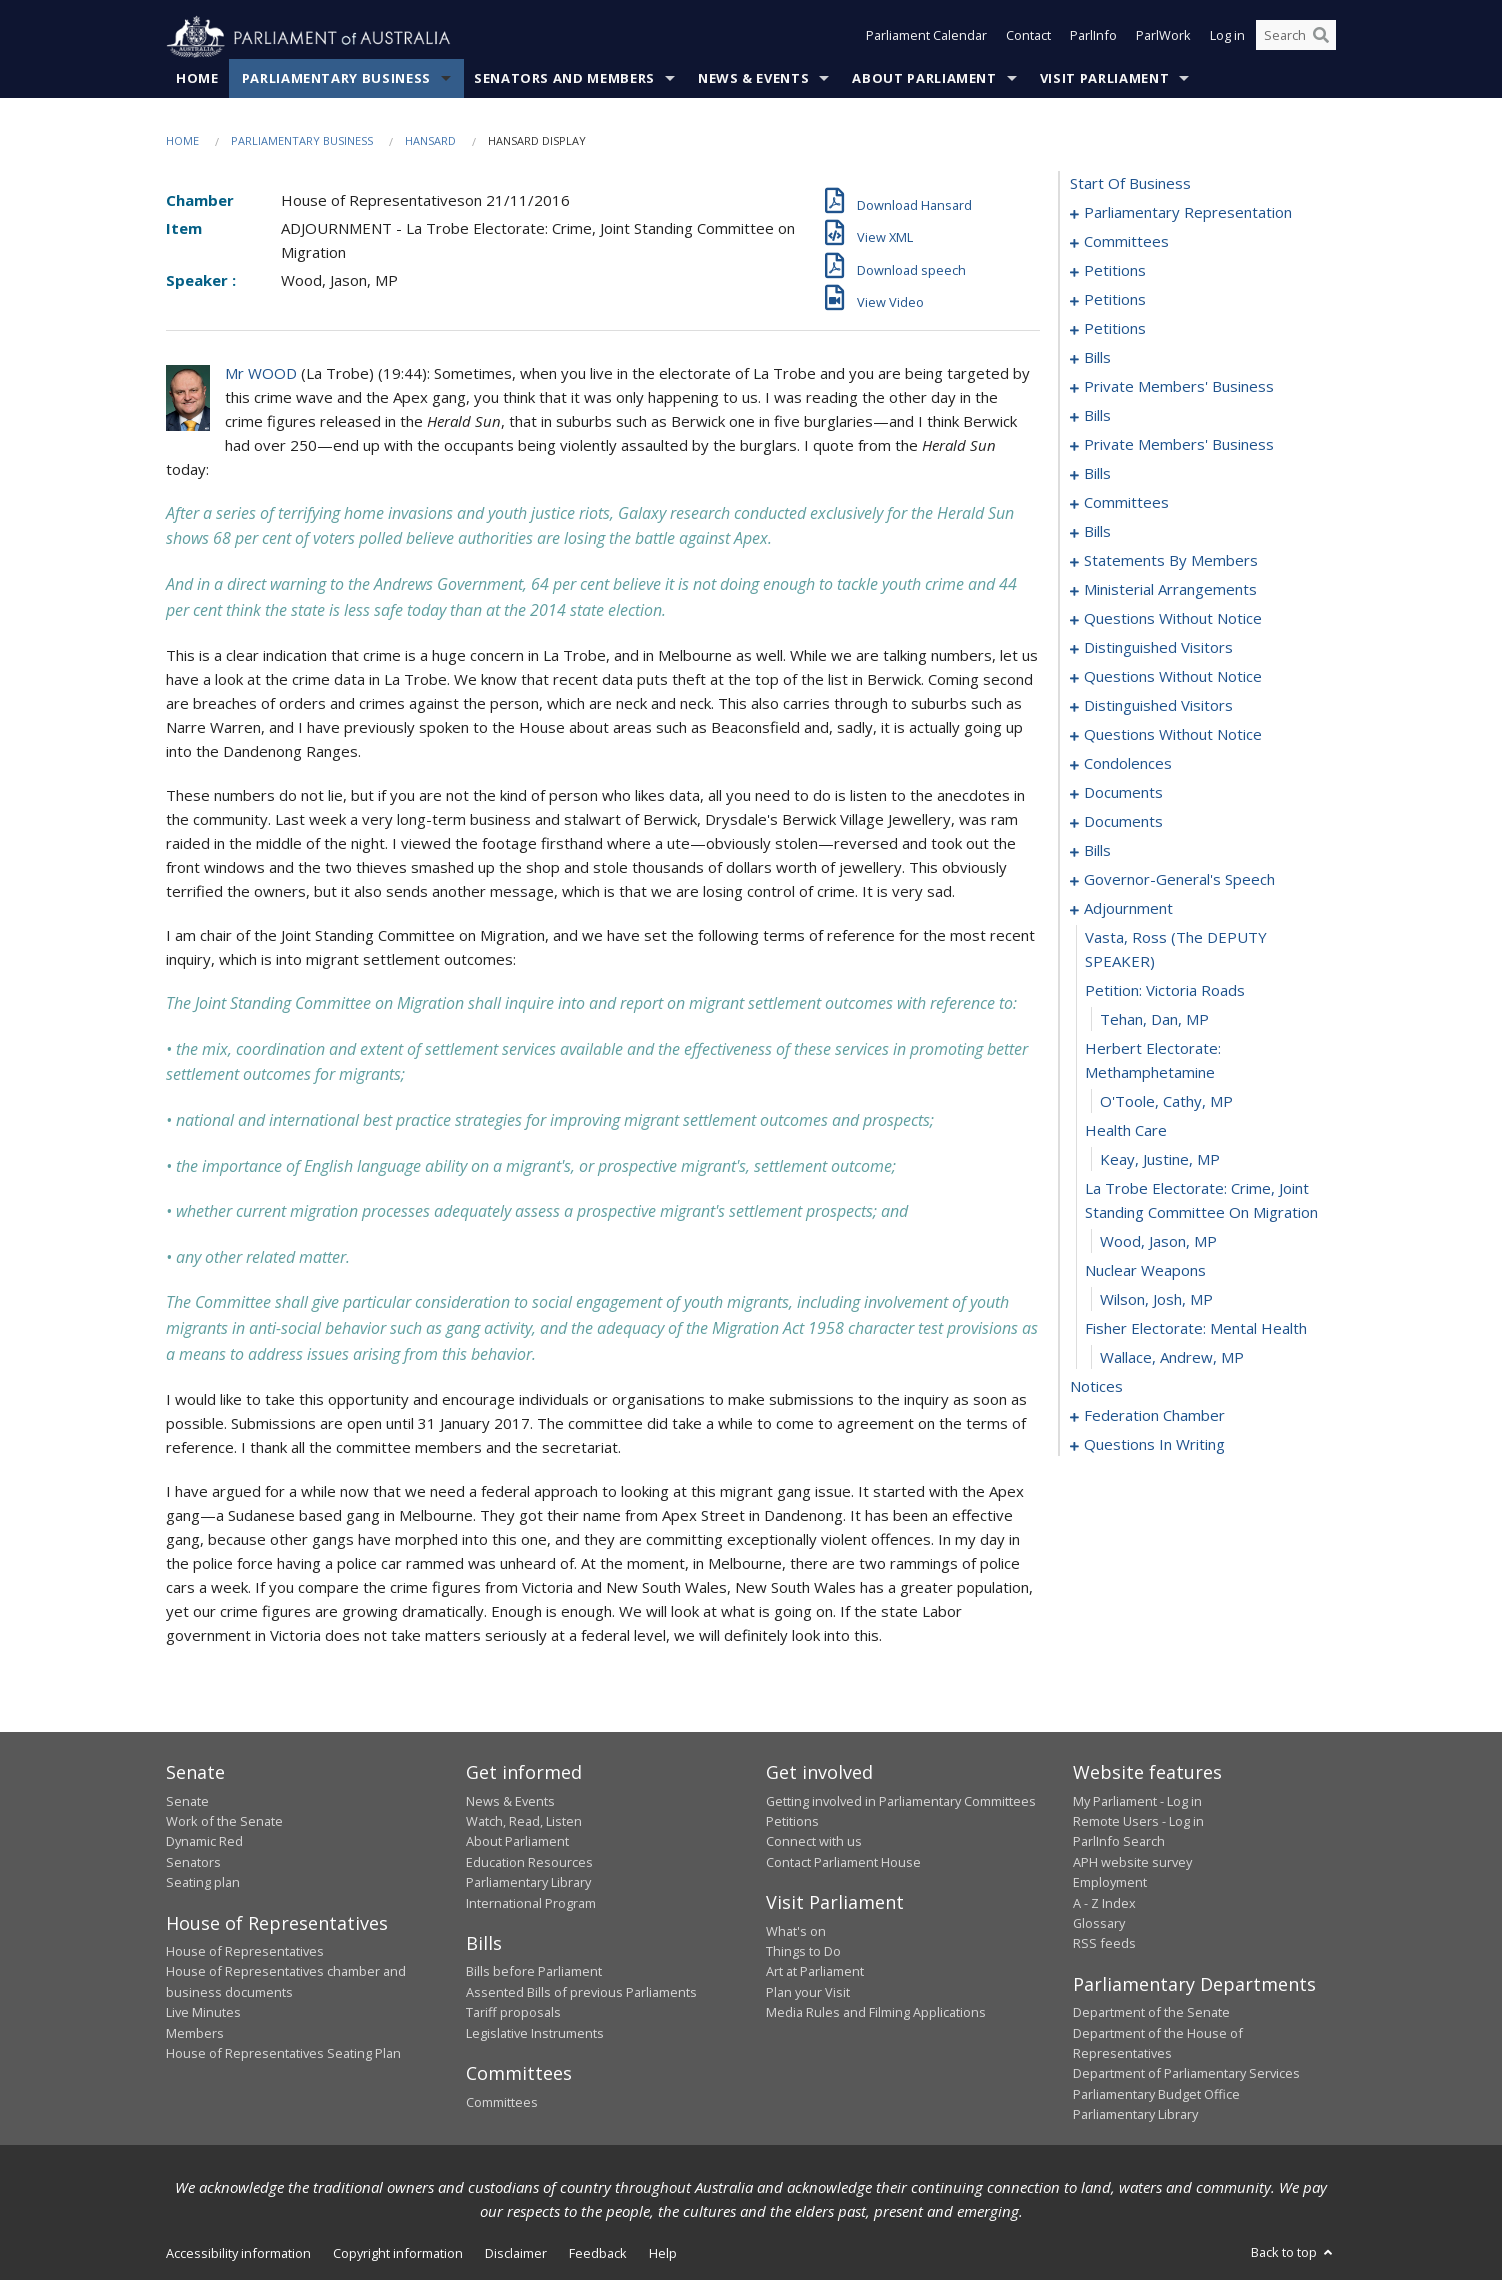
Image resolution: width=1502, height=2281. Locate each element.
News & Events (753, 79)
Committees (502, 2102)
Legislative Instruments (535, 2033)
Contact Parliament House (843, 1862)
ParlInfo (1093, 38)
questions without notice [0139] (1173, 619)
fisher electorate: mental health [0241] (1196, 1329)
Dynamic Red (204, 1842)
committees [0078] (1126, 503)
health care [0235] (1126, 1131)
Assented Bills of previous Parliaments (581, 1993)
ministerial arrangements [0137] (1170, 590)
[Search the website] (1296, 38)
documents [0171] (1123, 793)
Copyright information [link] (398, 2253)
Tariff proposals (513, 2013)
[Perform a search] (1321, 38)
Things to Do (803, 1952)
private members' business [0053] (1179, 387)
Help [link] (663, 2253)
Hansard (430, 141)
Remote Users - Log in (1138, 1822)
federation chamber (1154, 1416)
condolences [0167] (1128, 764)
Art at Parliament (815, 1972)
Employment (1110, 1883)
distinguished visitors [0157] (1158, 706)
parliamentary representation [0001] (1188, 213)
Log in (1227, 38)
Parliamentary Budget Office (1156, 2095)
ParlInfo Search (1119, 1842)
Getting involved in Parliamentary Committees (901, 1801)
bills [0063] (1097, 416)
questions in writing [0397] (1154, 1445)
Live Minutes (203, 2013)
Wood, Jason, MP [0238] (1158, 1242)
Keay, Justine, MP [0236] (1160, 1160)
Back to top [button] (1293, 2252)
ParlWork (1163, 38)
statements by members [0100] (1171, 561)
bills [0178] (1097, 851)
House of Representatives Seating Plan (283, 2054)
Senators (193, 1862)
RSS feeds (1104, 1944)
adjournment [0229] (1128, 909)
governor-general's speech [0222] (1179, 880)
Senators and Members (564, 79)
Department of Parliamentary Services (1186, 2074)
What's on (796, 1931)
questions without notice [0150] (1173, 677)
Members (195, 2033)
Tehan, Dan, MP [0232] (1154, 1020)
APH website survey (1132, 1862)
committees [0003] (1126, 242)
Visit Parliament (1104, 79)
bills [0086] (1097, 532)
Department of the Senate (1151, 2013)
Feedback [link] (598, 2253)
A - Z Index (1104, 1903)
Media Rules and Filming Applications (876, 2013)
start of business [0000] (1130, 184)
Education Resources (529, 1862)
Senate (187, 1801)
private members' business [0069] (1179, 445)
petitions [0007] (1115, 271)
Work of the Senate (224, 1822)
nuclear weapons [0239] (1145, 1271)
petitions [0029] (1115, 300)
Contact (1028, 38)
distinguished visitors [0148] (1158, 648)
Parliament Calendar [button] (926, 38)
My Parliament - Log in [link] (1137, 1801)
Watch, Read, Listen (524, 1822)
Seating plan (203, 1883)
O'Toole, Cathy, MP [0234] (1166, 1102)
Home (197, 79)
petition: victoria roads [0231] (1165, 991)
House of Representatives (245, 1952)
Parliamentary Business (336, 79)
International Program (531, 1903)
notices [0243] (1096, 1387)
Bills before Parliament (534, 1972)
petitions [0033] (1115, 329)
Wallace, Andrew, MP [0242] (1172, 1358)
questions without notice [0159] (1173, 735)
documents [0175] (1123, 822)
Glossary (1099, 1924)
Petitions (792, 1822)
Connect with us (814, 1842)
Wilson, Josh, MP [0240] (1156, 1300)
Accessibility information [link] (238, 2253)
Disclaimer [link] (516, 2253)
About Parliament (924, 79)
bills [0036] (1097, 358)
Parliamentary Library (528, 1883)
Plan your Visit (808, 1993)
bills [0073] (1097, 474)
